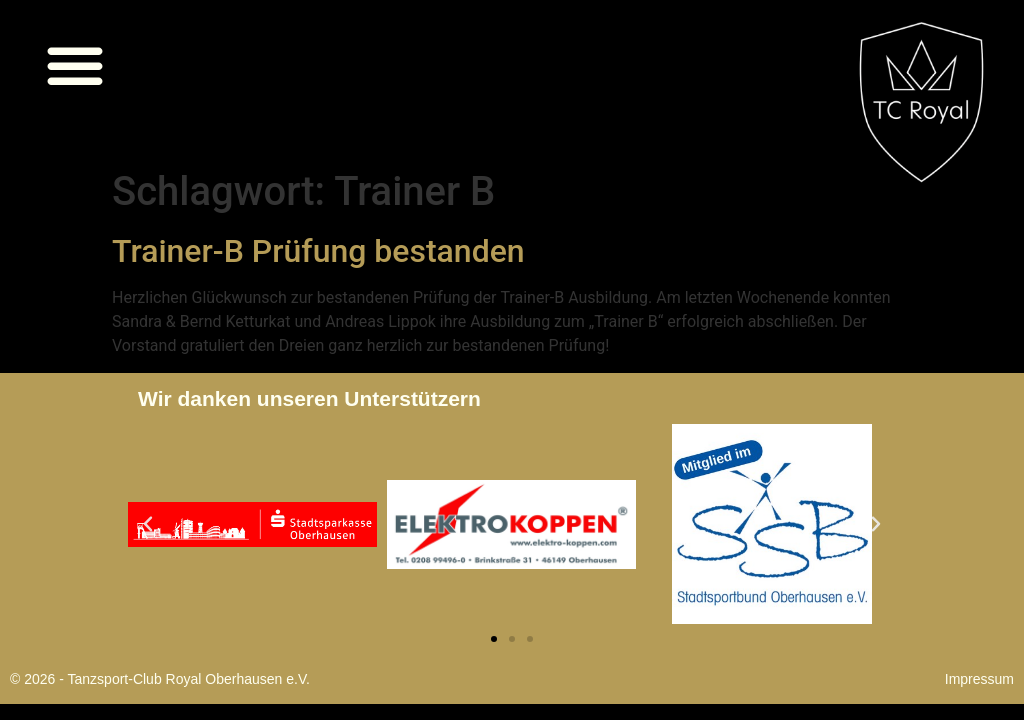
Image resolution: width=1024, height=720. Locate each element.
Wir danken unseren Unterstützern (309, 398)
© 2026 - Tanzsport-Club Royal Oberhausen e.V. (160, 679)
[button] (75, 65)
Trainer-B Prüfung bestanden (318, 251)
